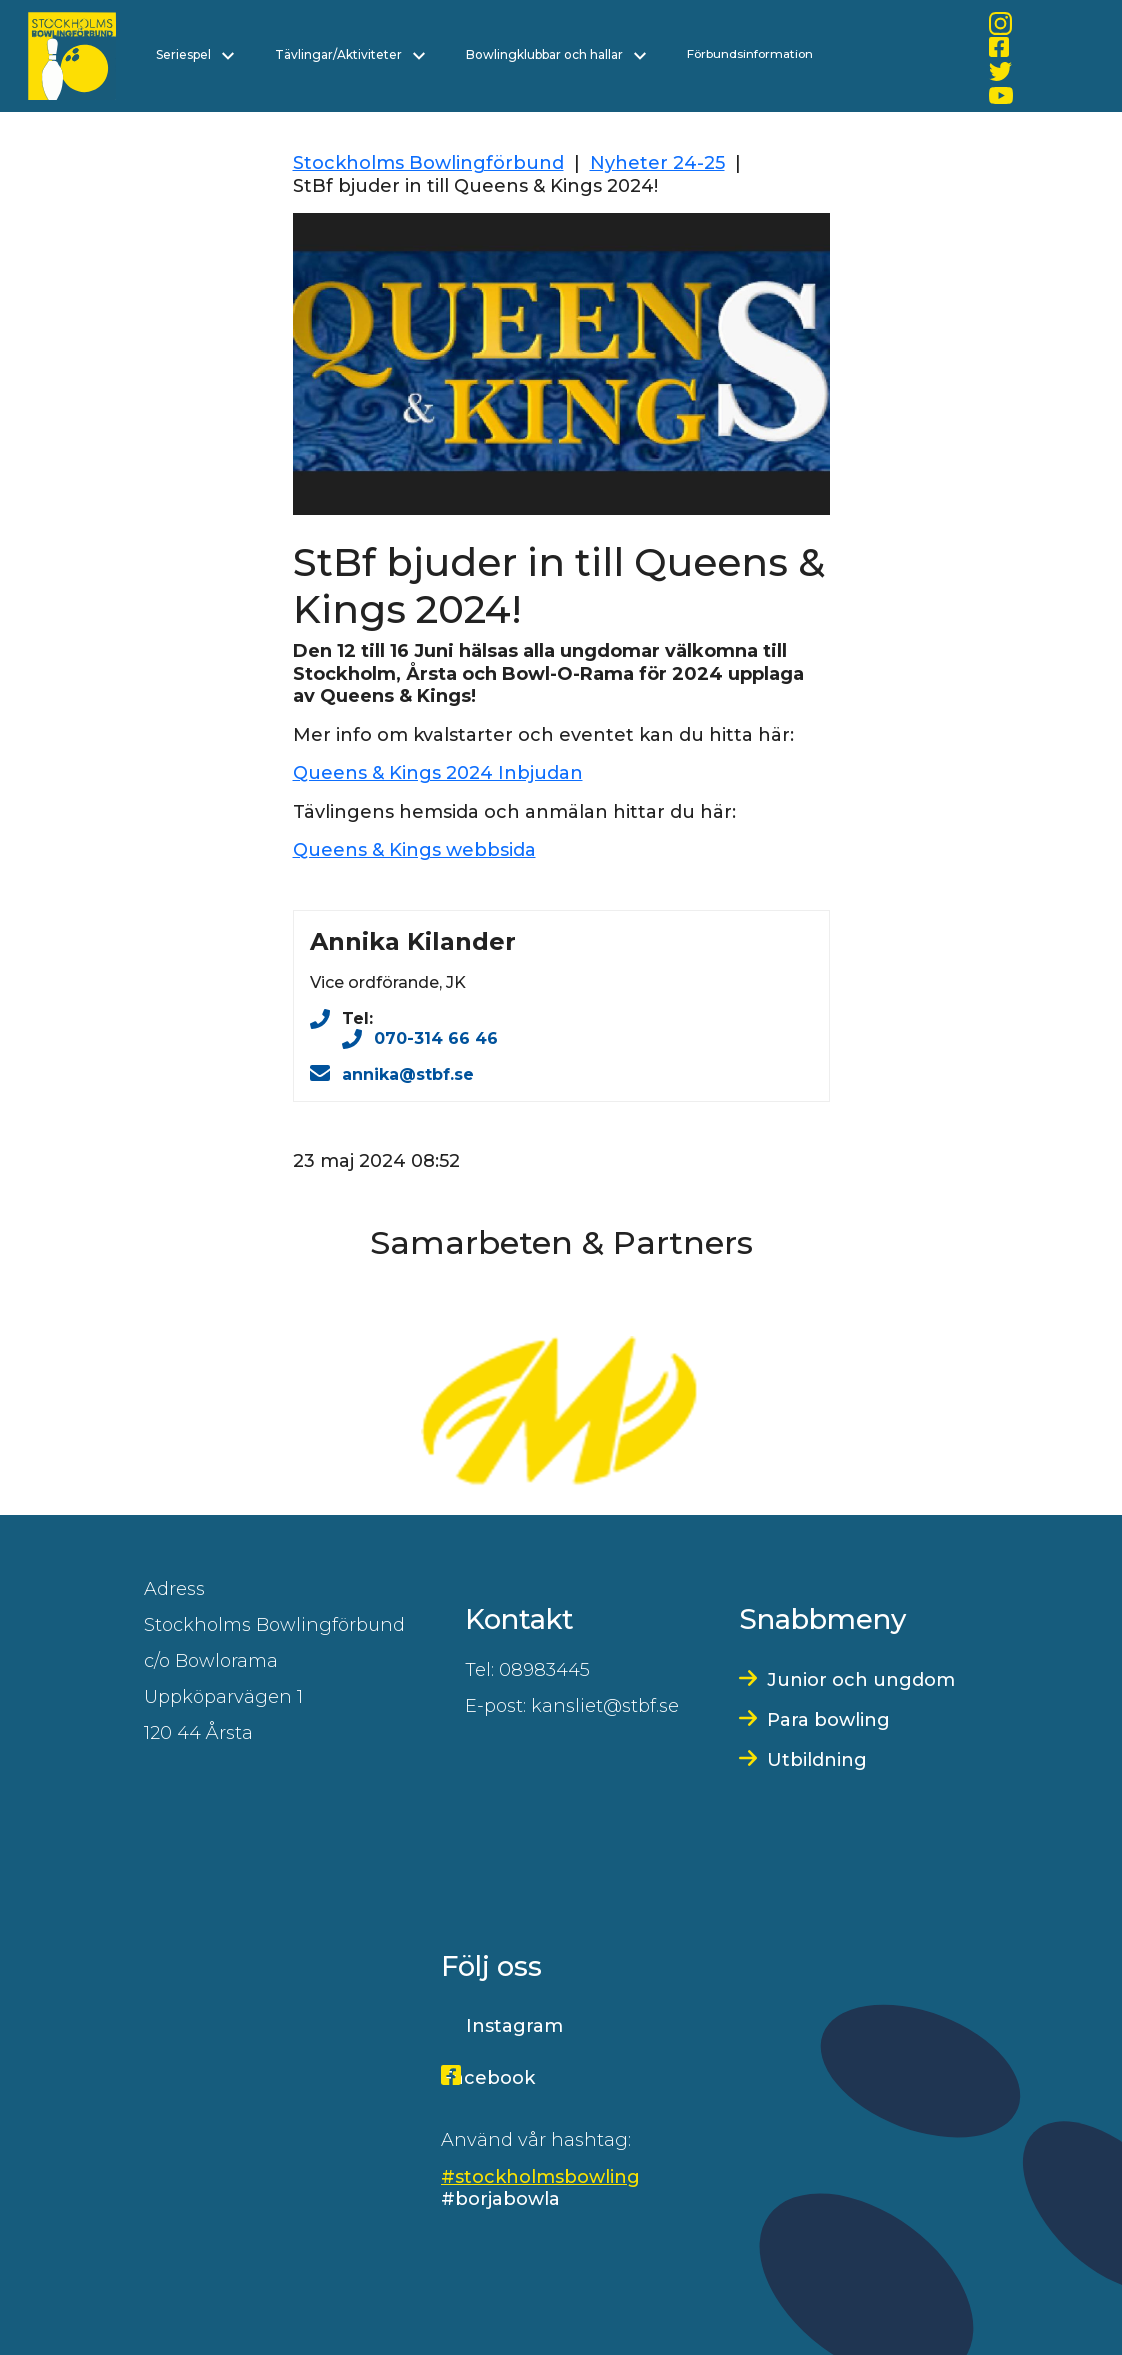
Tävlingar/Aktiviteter (350, 55)
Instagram (514, 2026)
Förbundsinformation (750, 54)
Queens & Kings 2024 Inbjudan (438, 773)
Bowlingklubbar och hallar (556, 55)
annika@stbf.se (408, 1074)
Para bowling (828, 1720)
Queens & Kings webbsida (414, 850)
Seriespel (195, 55)
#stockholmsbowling (540, 2177)
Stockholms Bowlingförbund (428, 163)
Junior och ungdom (861, 1680)
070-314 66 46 (436, 1038)
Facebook (488, 2078)
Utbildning (817, 1760)
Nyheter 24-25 (657, 163)
